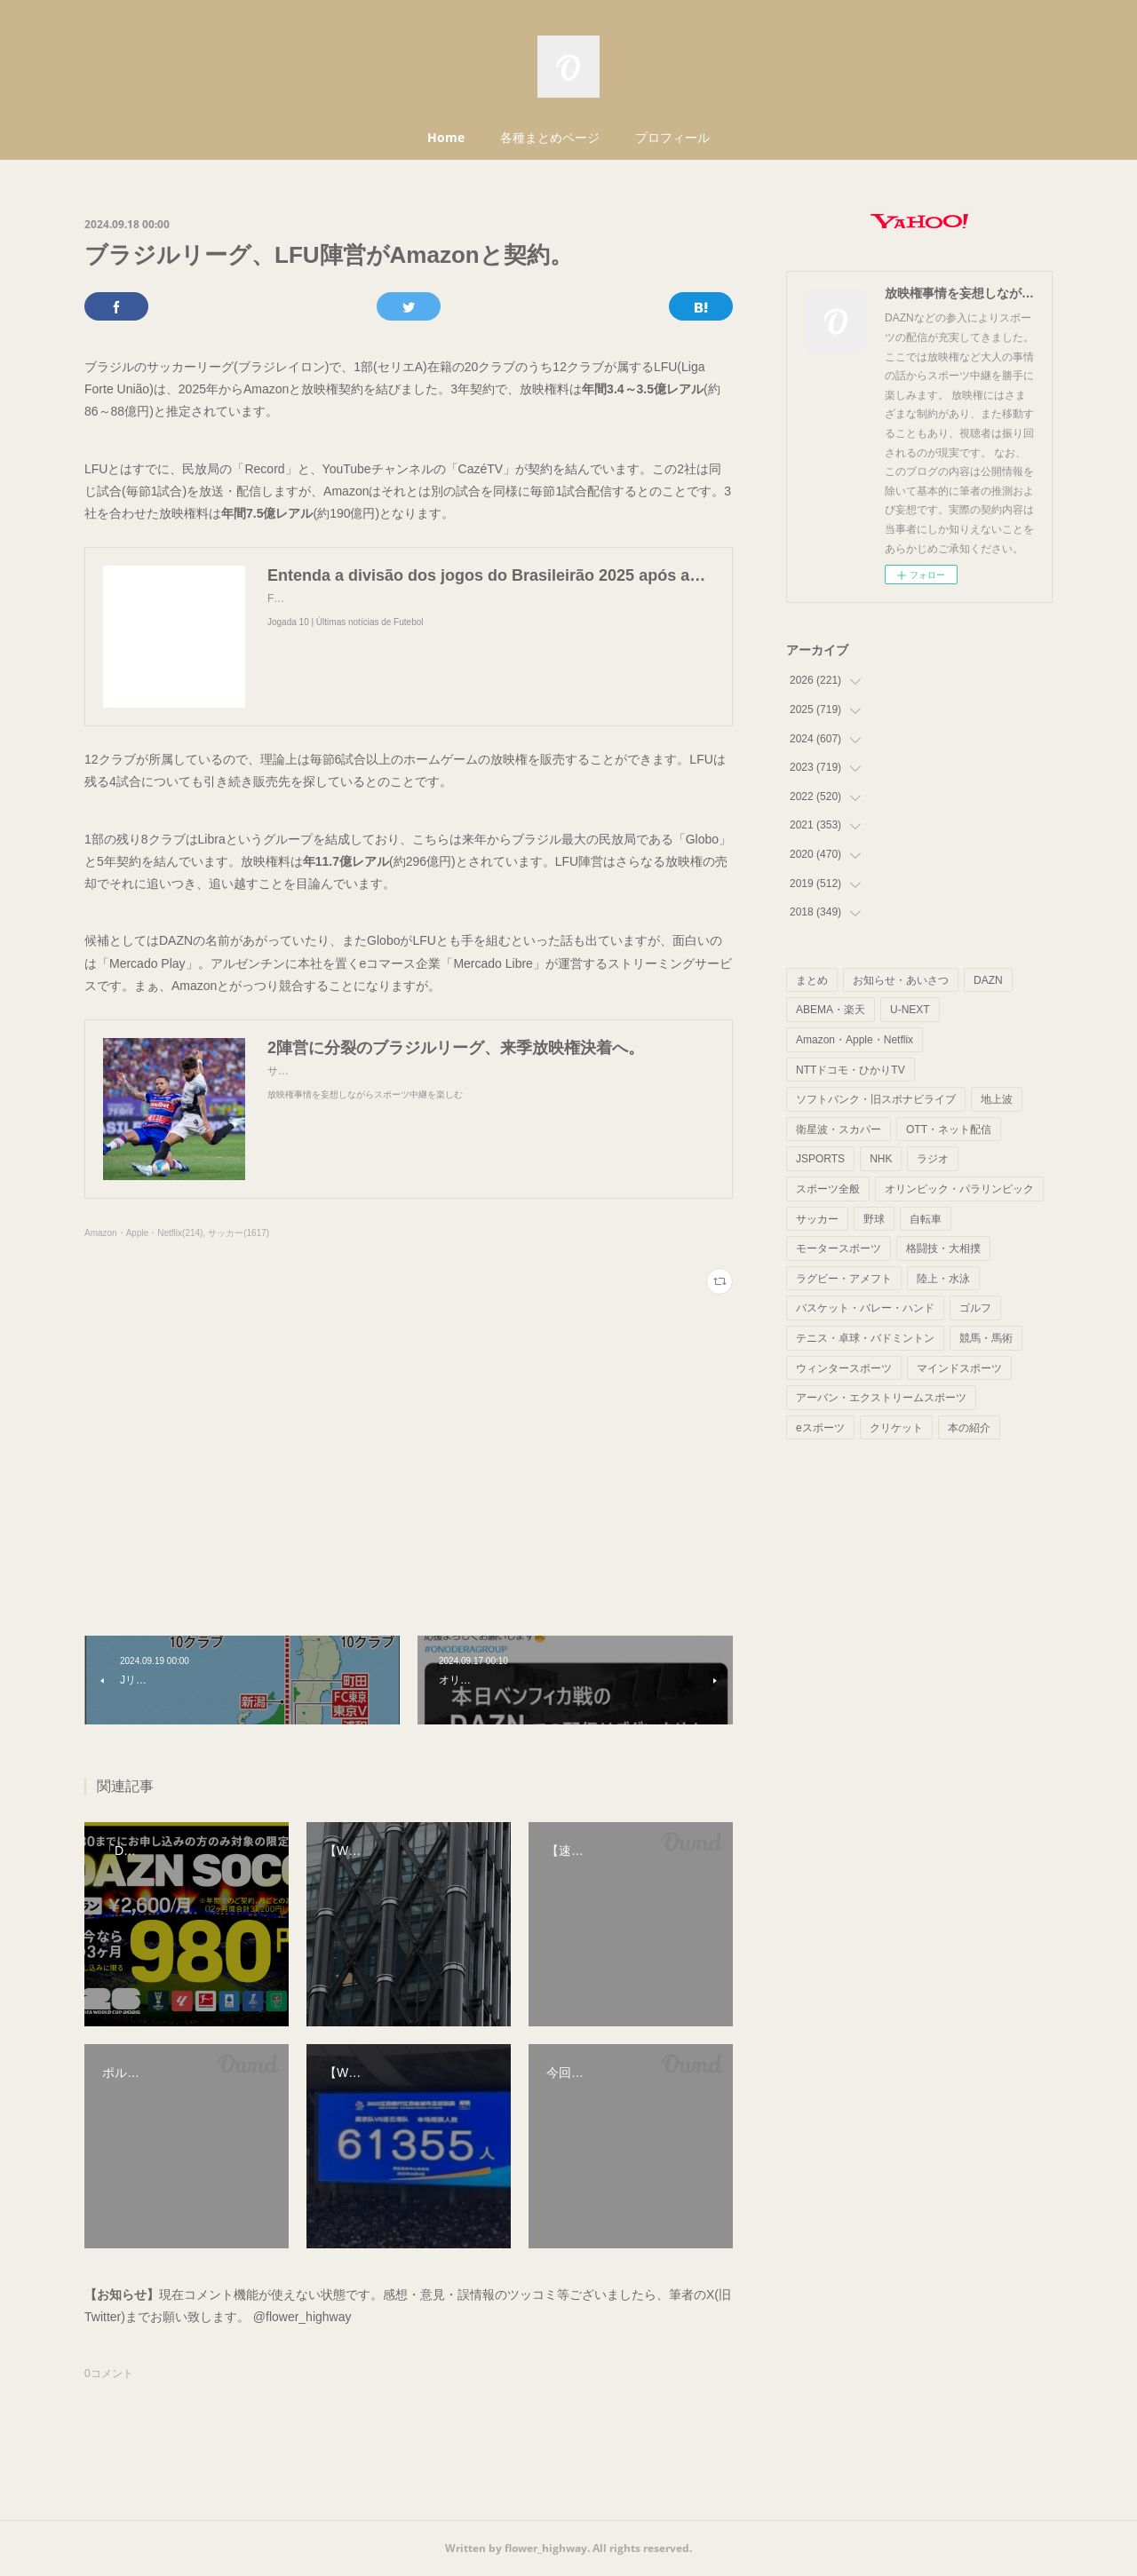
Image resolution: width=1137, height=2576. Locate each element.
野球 (874, 1219)
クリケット (896, 1428)
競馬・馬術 (986, 1338)
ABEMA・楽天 (830, 1009)
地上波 (997, 1099)
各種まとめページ (550, 137)
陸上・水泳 (943, 1278)
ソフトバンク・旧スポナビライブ (876, 1099)
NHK (881, 1159)
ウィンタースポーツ (844, 1368)
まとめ (812, 980)
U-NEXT (910, 1009)
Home (446, 137)
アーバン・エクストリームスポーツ (881, 1397)
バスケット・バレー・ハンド (865, 1308)
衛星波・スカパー (838, 1129)
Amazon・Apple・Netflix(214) (143, 1233)
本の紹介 (969, 1428)
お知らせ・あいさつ (901, 980)
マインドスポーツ (959, 1368)
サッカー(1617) (238, 1233)
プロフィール (672, 137)
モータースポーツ (838, 1248)
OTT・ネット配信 (948, 1129)
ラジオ (933, 1159)
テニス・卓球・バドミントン (865, 1338)
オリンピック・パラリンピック (959, 1189)
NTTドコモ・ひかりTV (850, 1070)
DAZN (988, 980)
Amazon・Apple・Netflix (854, 1040)
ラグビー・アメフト (844, 1278)
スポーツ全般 (828, 1189)
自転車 (926, 1219)
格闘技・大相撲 (943, 1248)
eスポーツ (820, 1428)
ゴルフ (975, 1308)
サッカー (817, 1219)
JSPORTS (820, 1159)
